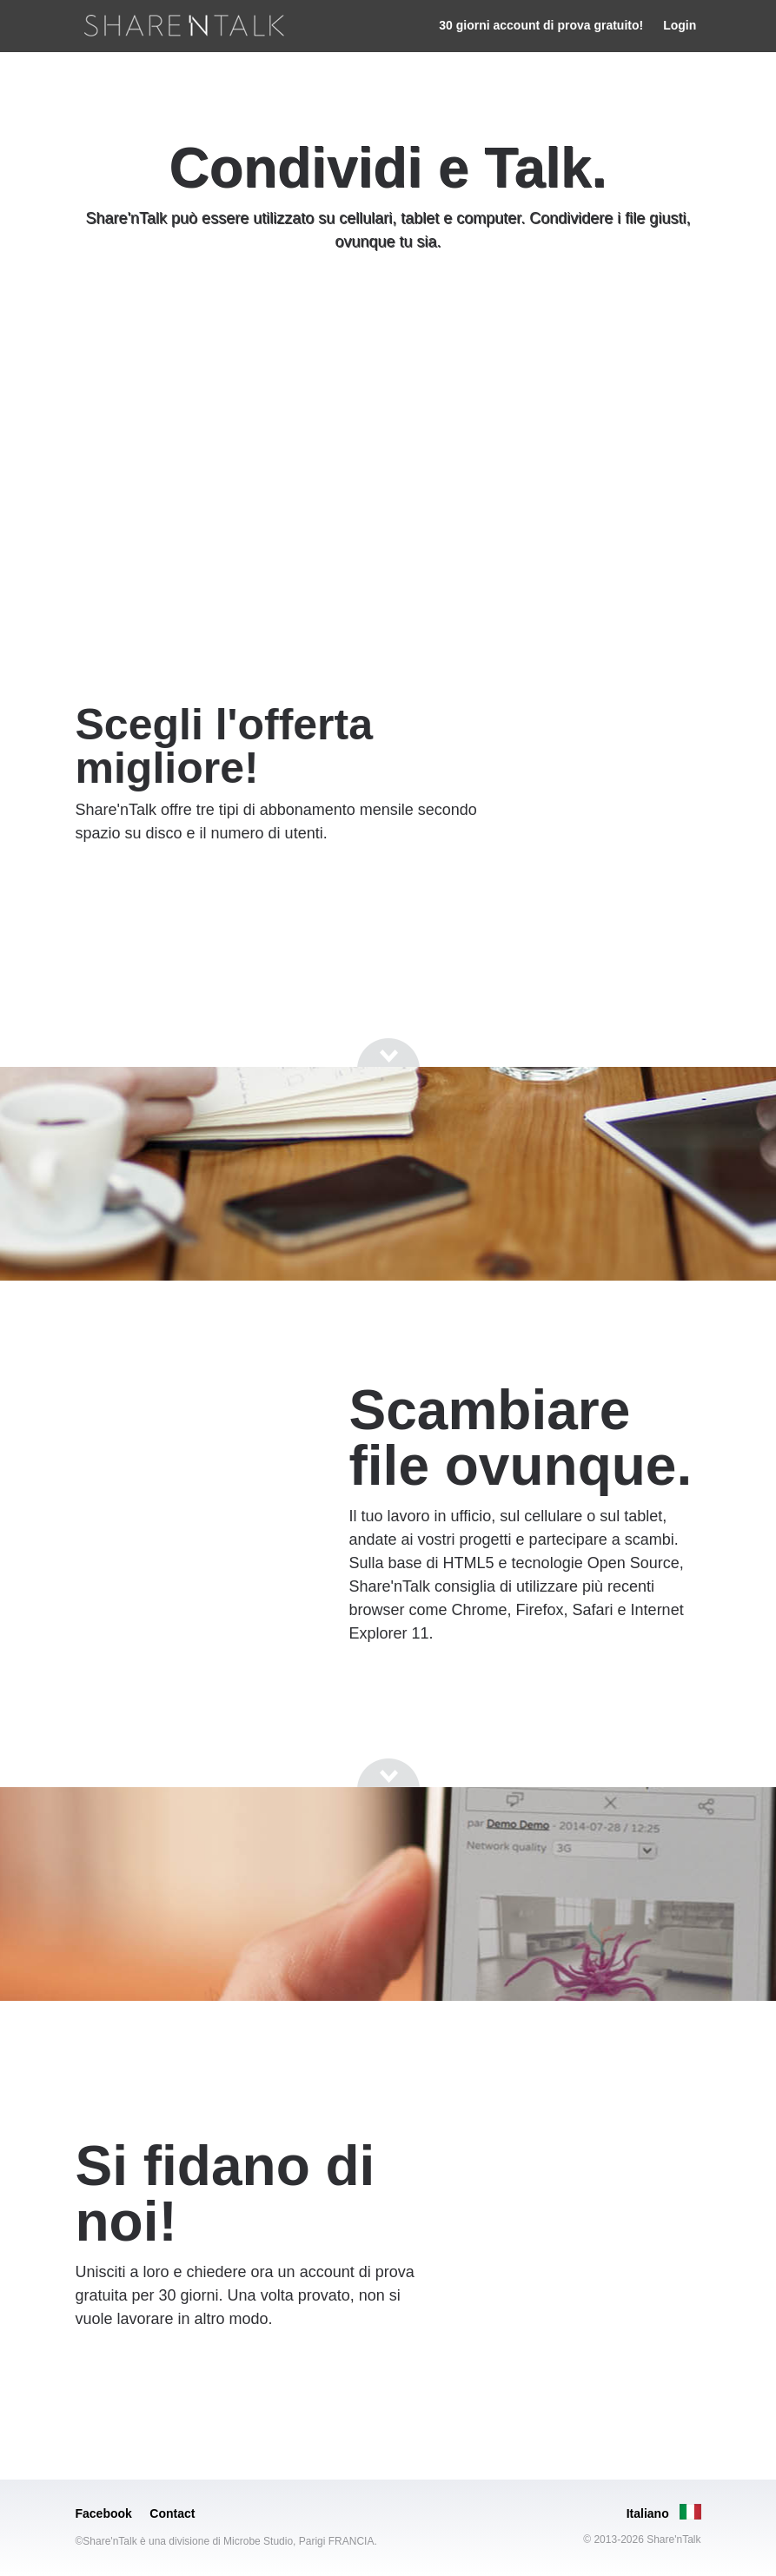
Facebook (104, 2513)
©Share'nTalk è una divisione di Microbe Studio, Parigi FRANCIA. (226, 2541)
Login (679, 25)
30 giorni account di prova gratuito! (541, 25)
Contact (172, 2513)
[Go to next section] (388, 307)
